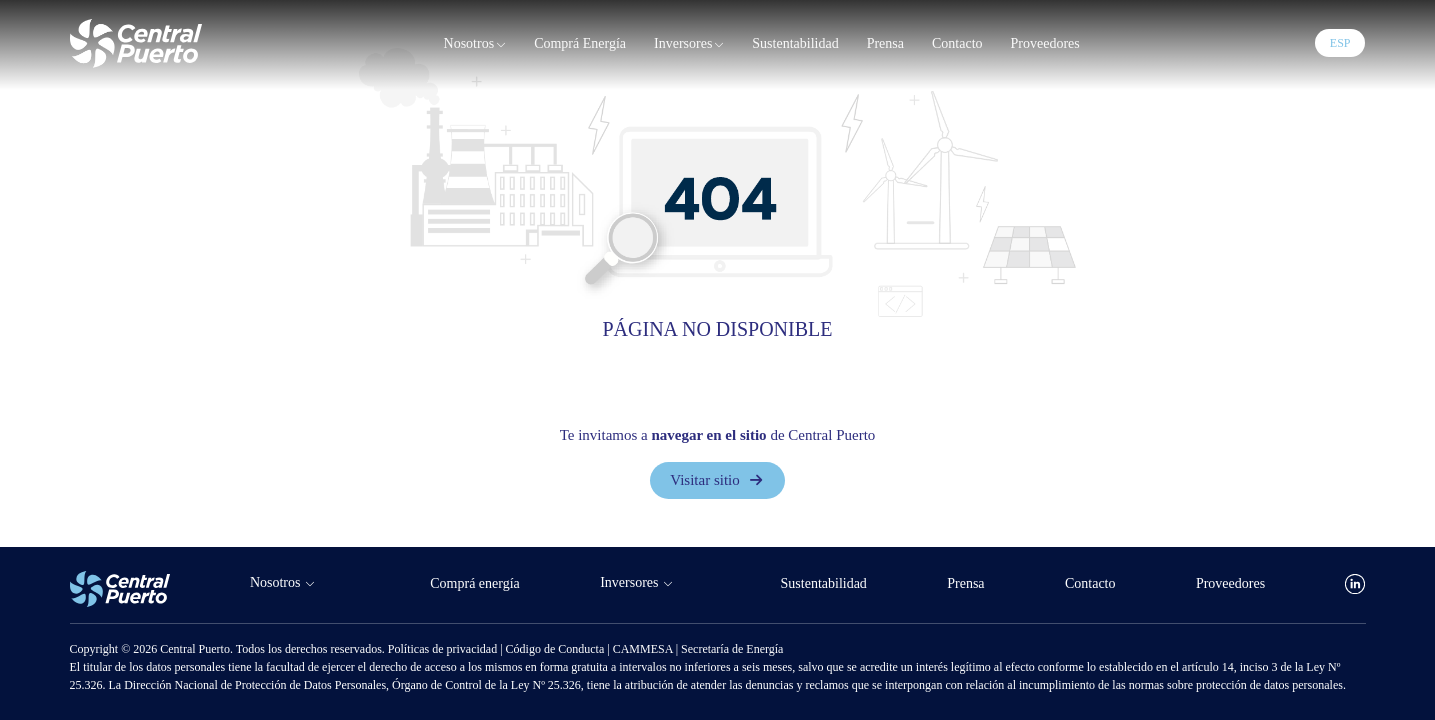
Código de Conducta (557, 649)
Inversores (689, 44)
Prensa (885, 43)
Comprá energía (580, 43)
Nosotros (475, 44)
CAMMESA (644, 649)
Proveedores (1045, 43)
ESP (1340, 43)
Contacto (957, 43)
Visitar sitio (717, 481)
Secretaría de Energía (732, 649)
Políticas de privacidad (444, 649)
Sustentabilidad (795, 43)
